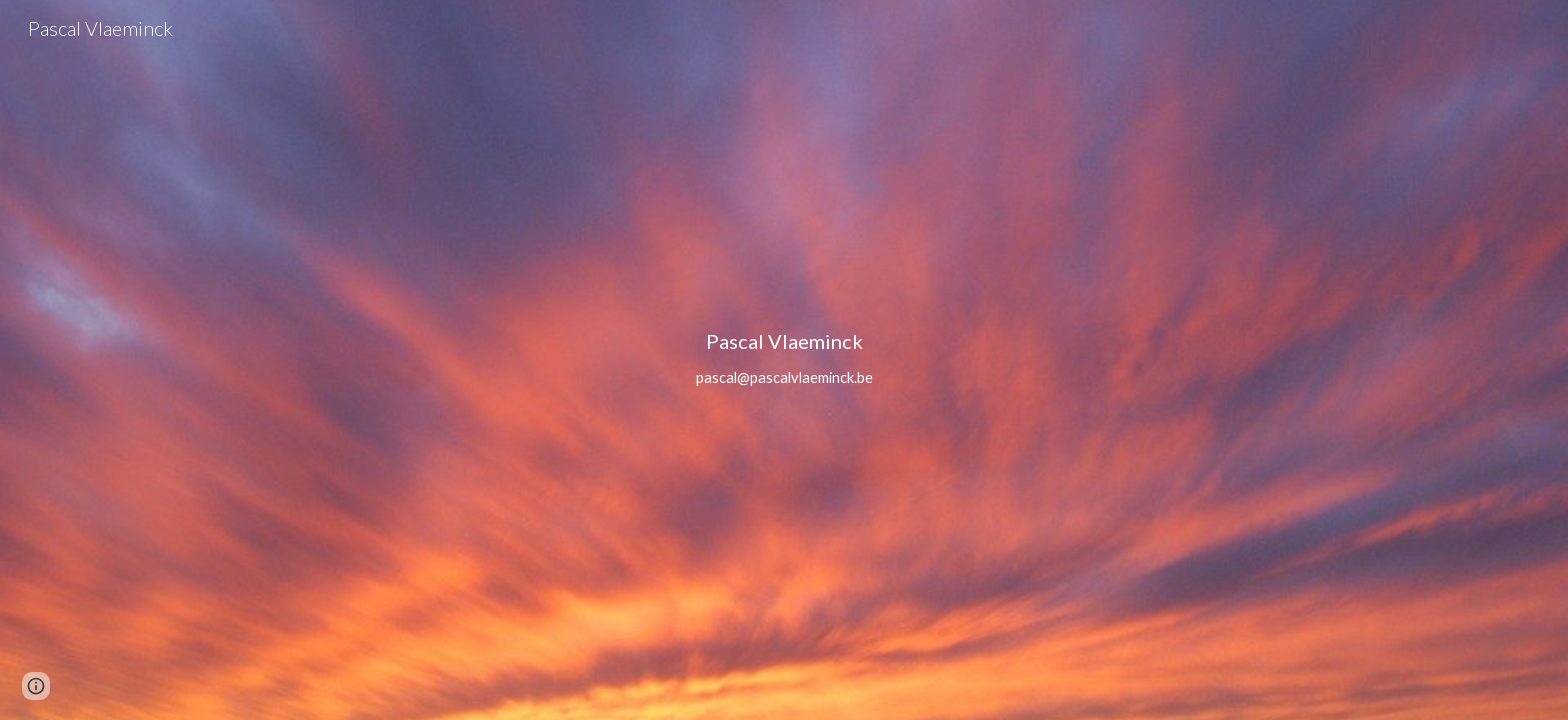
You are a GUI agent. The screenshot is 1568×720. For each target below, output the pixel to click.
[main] (784, 359)
